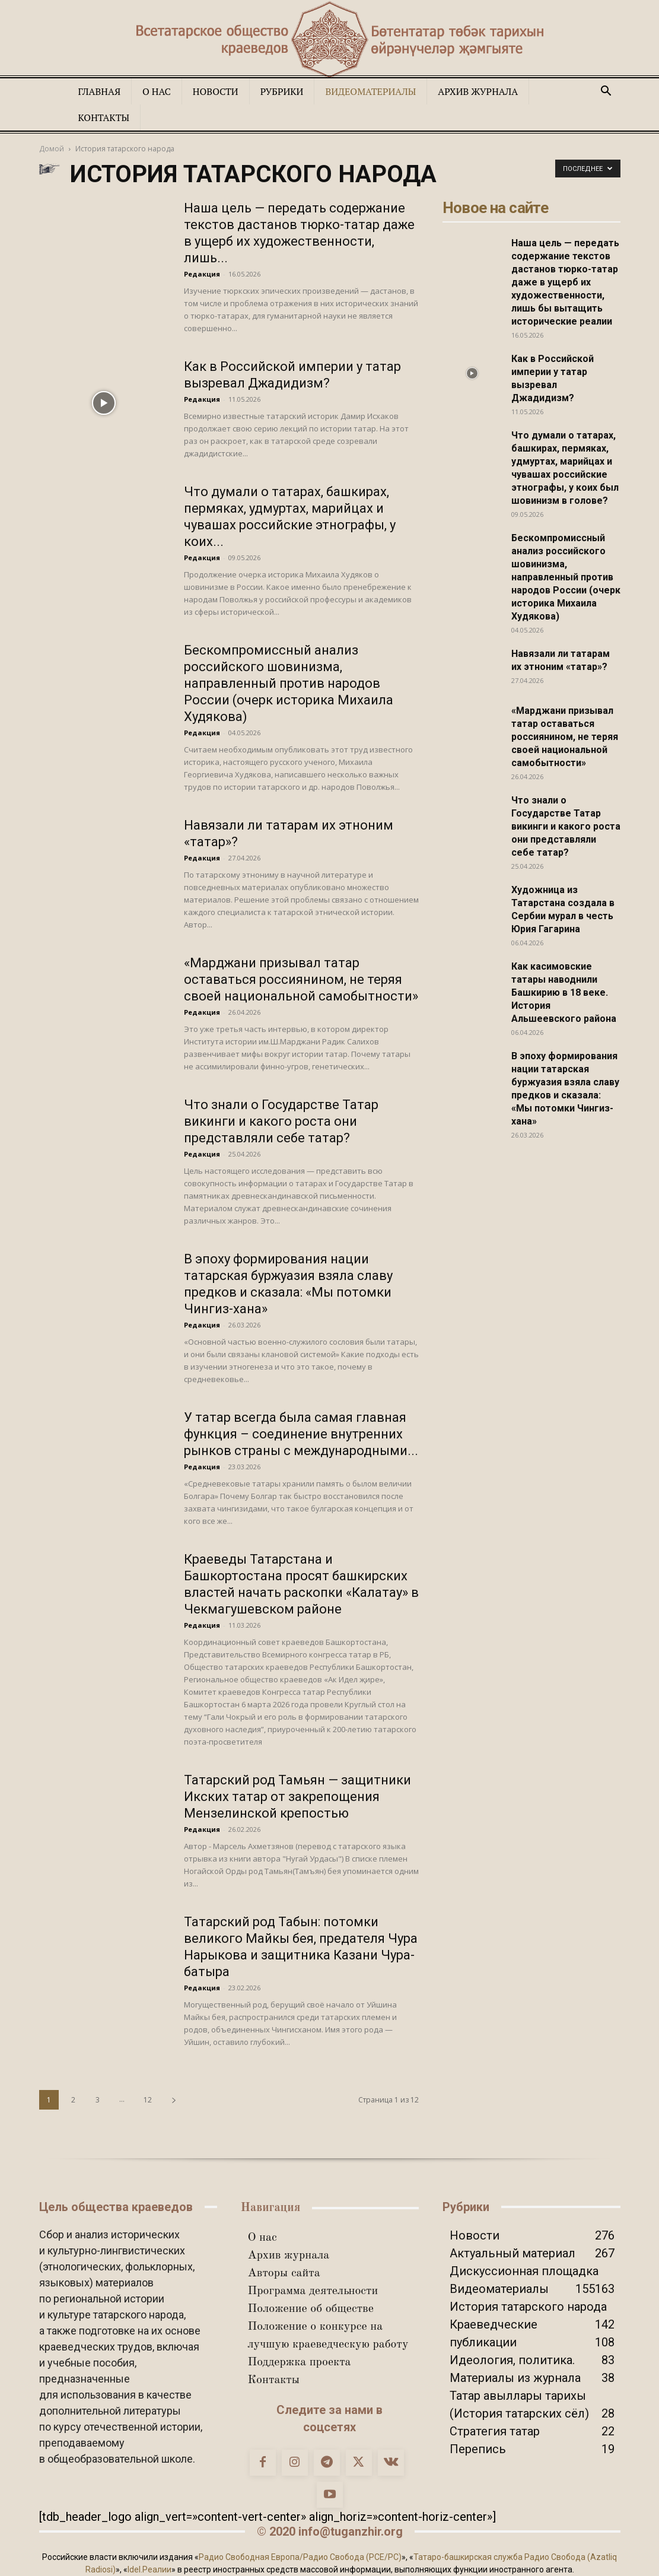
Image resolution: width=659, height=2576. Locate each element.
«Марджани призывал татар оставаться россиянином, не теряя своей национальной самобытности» (301, 979)
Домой (51, 149)
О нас (156, 91)
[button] (606, 91)
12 (148, 2100)
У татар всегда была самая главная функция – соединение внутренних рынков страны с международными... (301, 1434)
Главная (99, 91)
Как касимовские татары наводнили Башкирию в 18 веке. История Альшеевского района (563, 992)
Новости (215, 91)
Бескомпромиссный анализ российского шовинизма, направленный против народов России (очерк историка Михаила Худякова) (288, 683)
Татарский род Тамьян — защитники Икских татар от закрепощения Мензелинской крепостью (297, 1797)
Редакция (202, 273)
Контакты (104, 117)
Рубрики (282, 91)
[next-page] (174, 2100)
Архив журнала (478, 91)
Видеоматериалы (370, 91)
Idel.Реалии (149, 2569)
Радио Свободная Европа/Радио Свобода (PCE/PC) (300, 2557)
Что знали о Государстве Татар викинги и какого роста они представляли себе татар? (281, 1121)
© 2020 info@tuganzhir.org (330, 2531)
